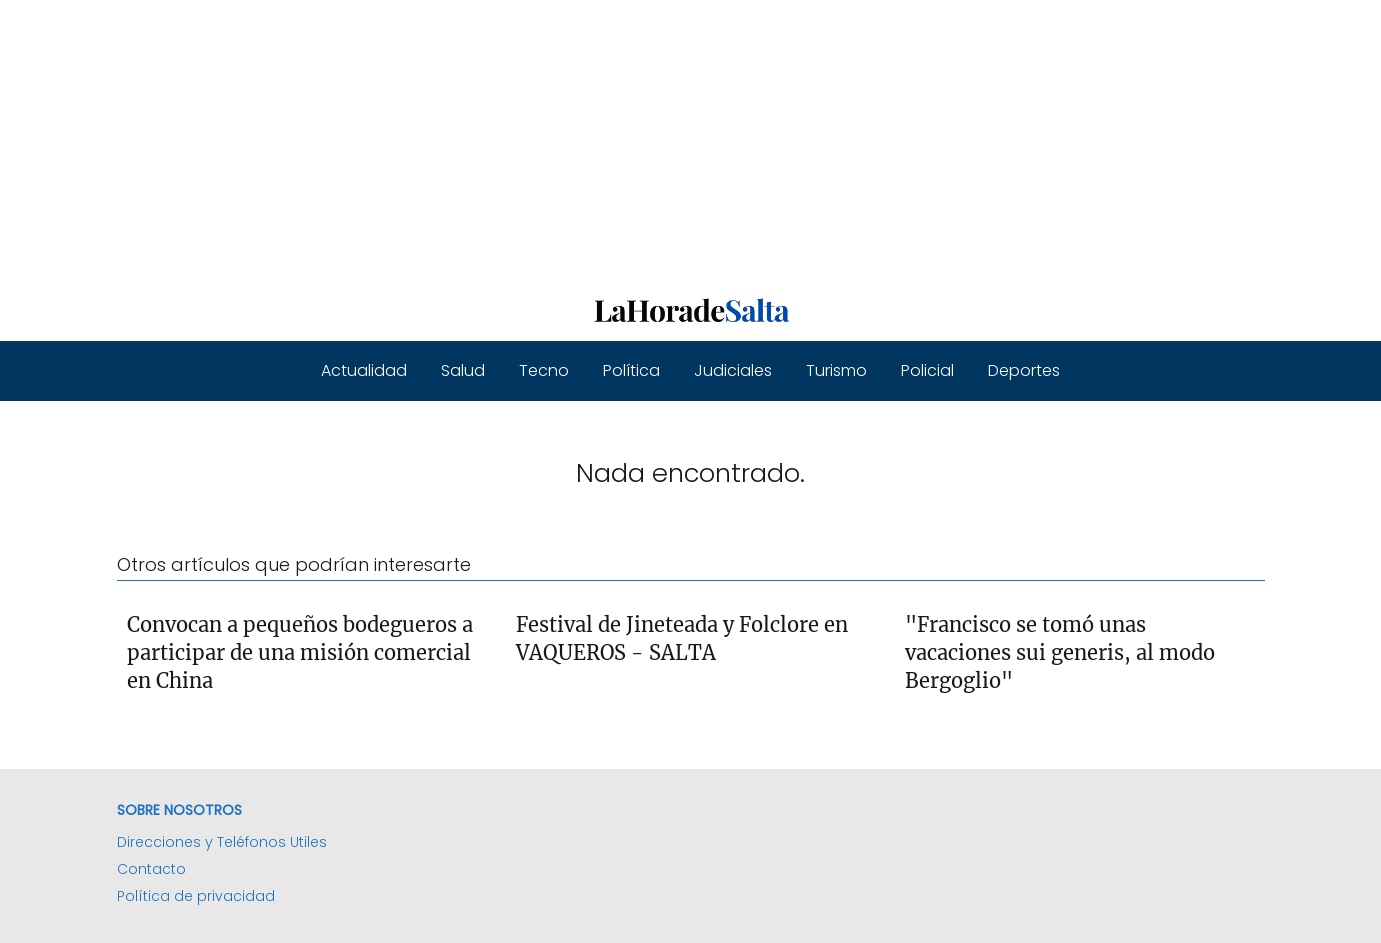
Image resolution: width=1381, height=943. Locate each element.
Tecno (544, 370)
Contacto (151, 869)
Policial (927, 370)
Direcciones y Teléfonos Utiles (222, 842)
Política (631, 370)
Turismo (836, 370)
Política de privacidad (196, 896)
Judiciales (733, 370)
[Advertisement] (600, 140)
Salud (463, 370)
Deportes (1024, 370)
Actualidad (364, 370)
